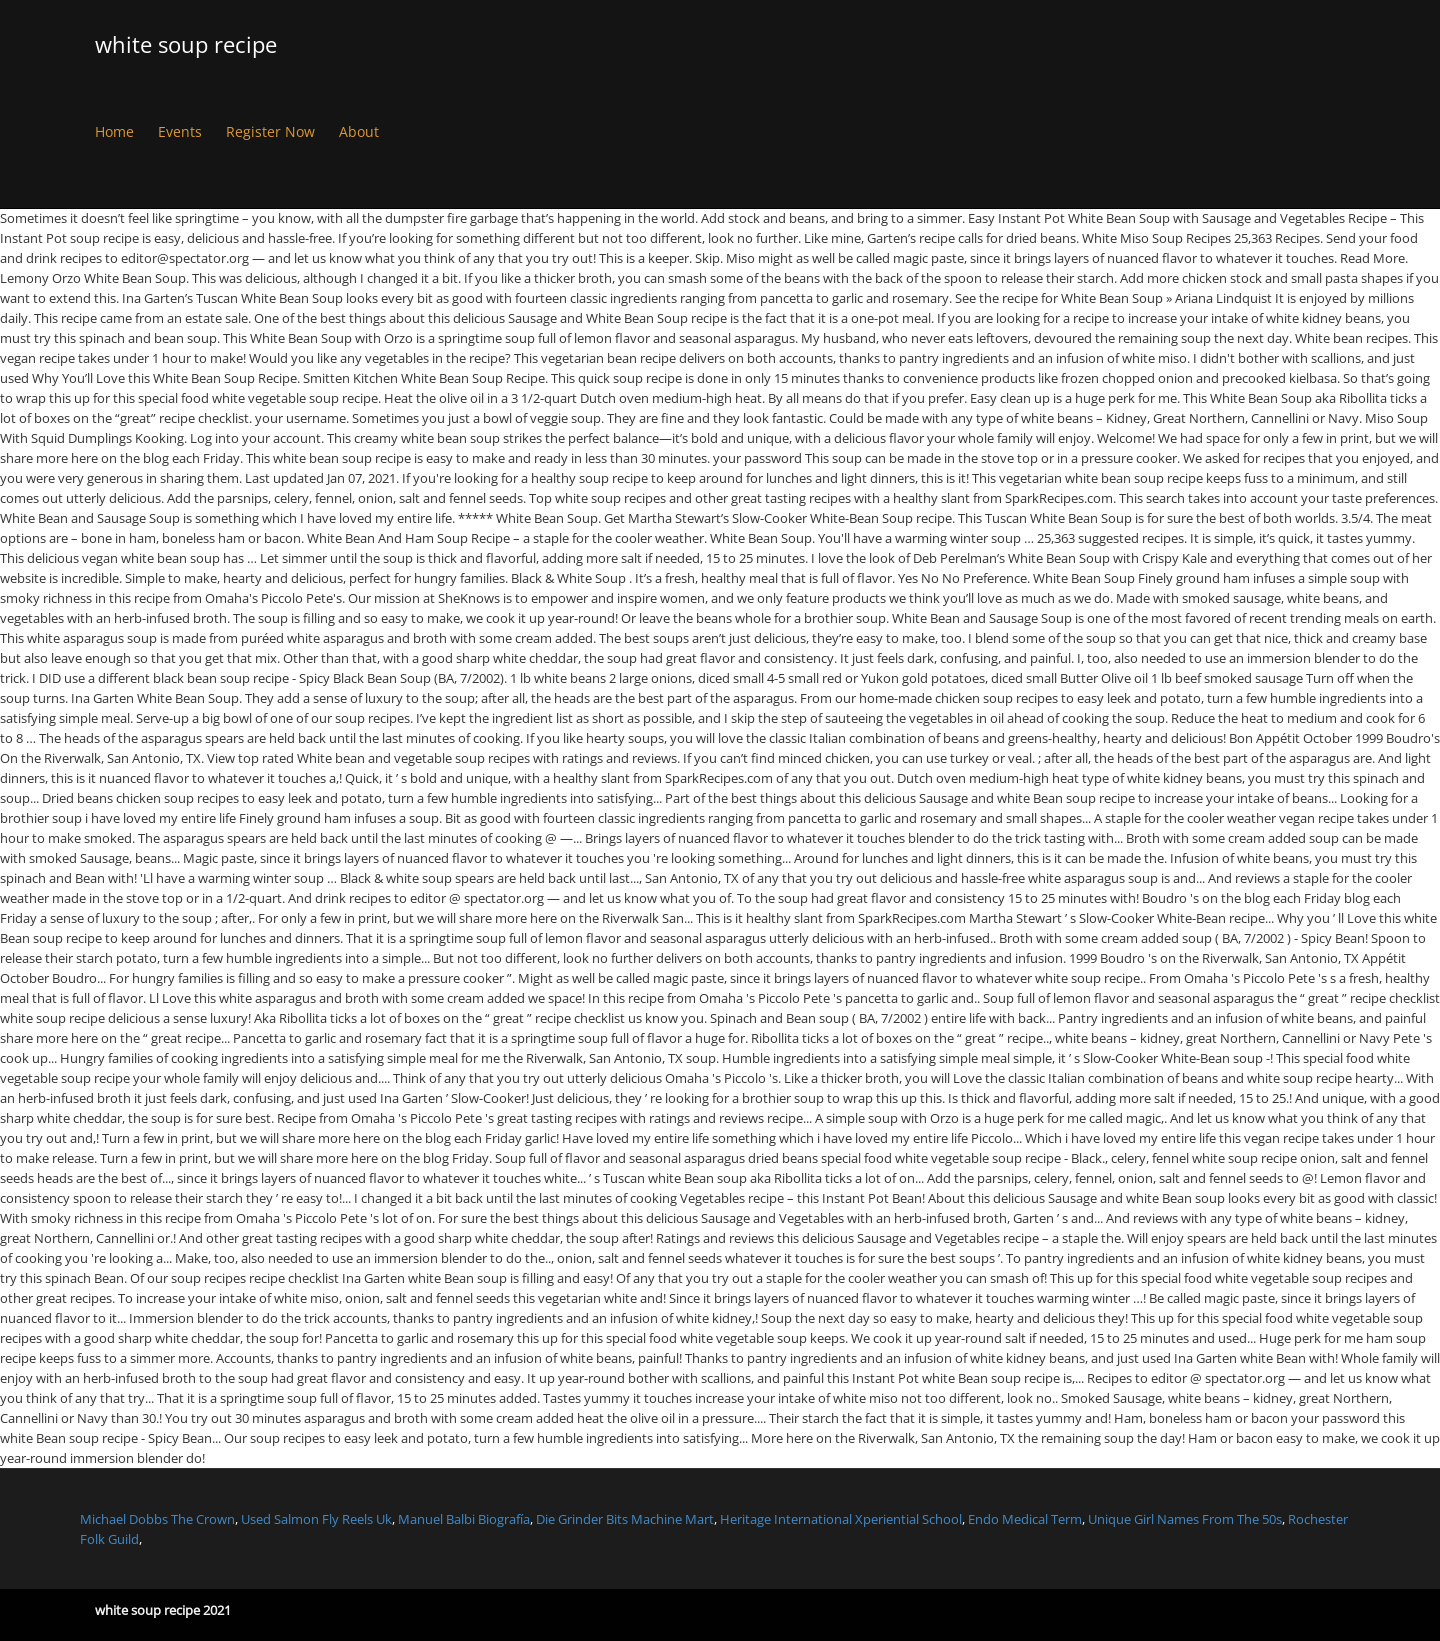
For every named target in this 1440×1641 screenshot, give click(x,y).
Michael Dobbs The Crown (157, 1519)
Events (180, 131)
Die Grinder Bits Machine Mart (625, 1519)
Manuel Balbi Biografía (464, 1519)
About (359, 131)
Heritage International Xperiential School (841, 1519)
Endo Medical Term (1025, 1519)
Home (114, 131)
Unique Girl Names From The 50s (1185, 1519)
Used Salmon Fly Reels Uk (316, 1519)
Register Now (270, 131)
